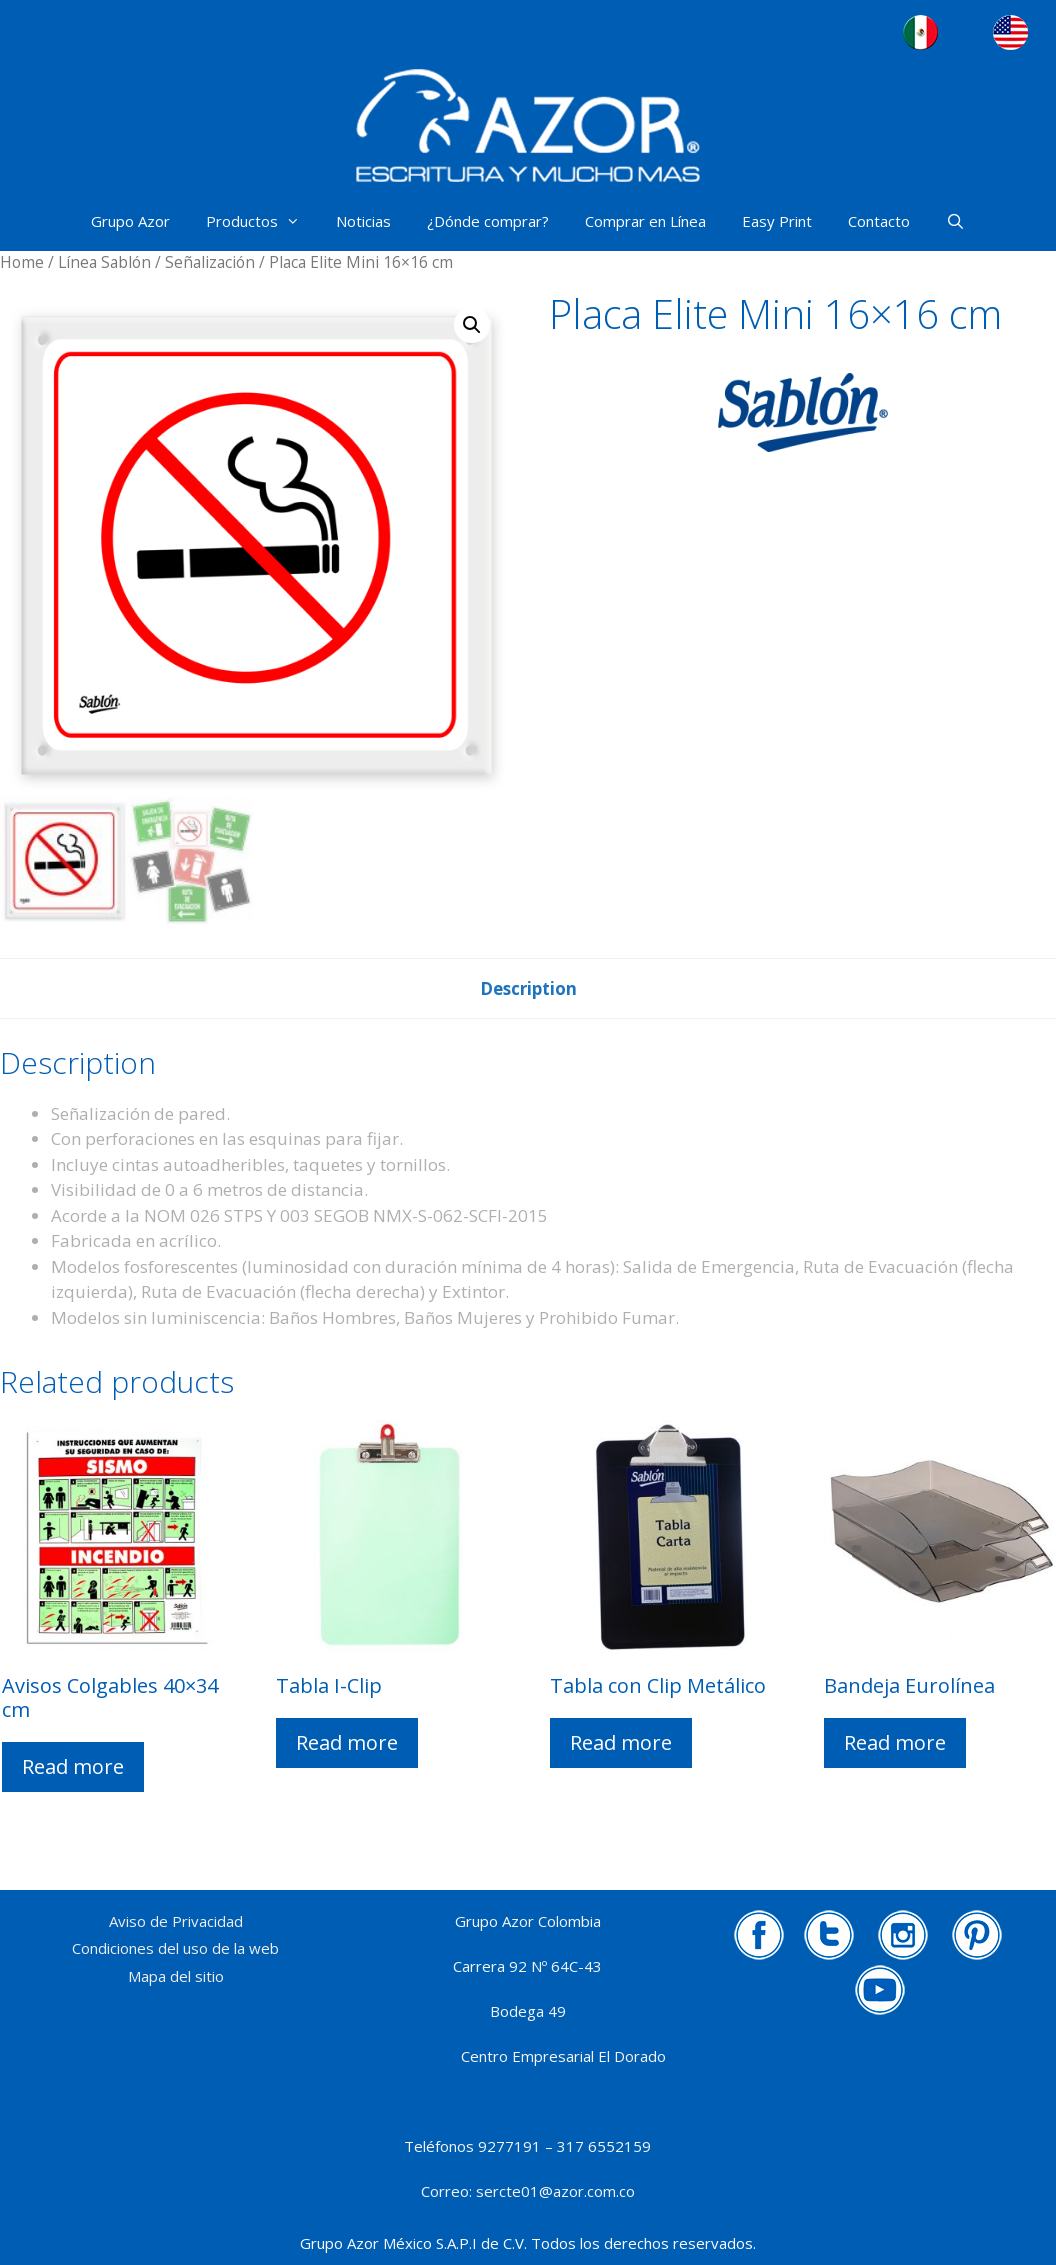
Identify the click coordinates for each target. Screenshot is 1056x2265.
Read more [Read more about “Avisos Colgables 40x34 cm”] (73, 1766)
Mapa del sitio (176, 1976)
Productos (262, 221)
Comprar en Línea (645, 221)
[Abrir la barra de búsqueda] (955, 221)
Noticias (363, 221)
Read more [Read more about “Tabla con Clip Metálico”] (621, 1742)
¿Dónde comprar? (488, 221)
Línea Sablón (104, 262)
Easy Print (777, 221)
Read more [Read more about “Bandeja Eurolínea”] (895, 1742)
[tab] (528, 989)
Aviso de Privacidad (176, 1921)
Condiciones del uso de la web (175, 1948)
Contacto (879, 221)
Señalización (210, 262)
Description (528, 988)
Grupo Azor (130, 221)
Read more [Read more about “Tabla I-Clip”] (347, 1742)
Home (22, 262)
